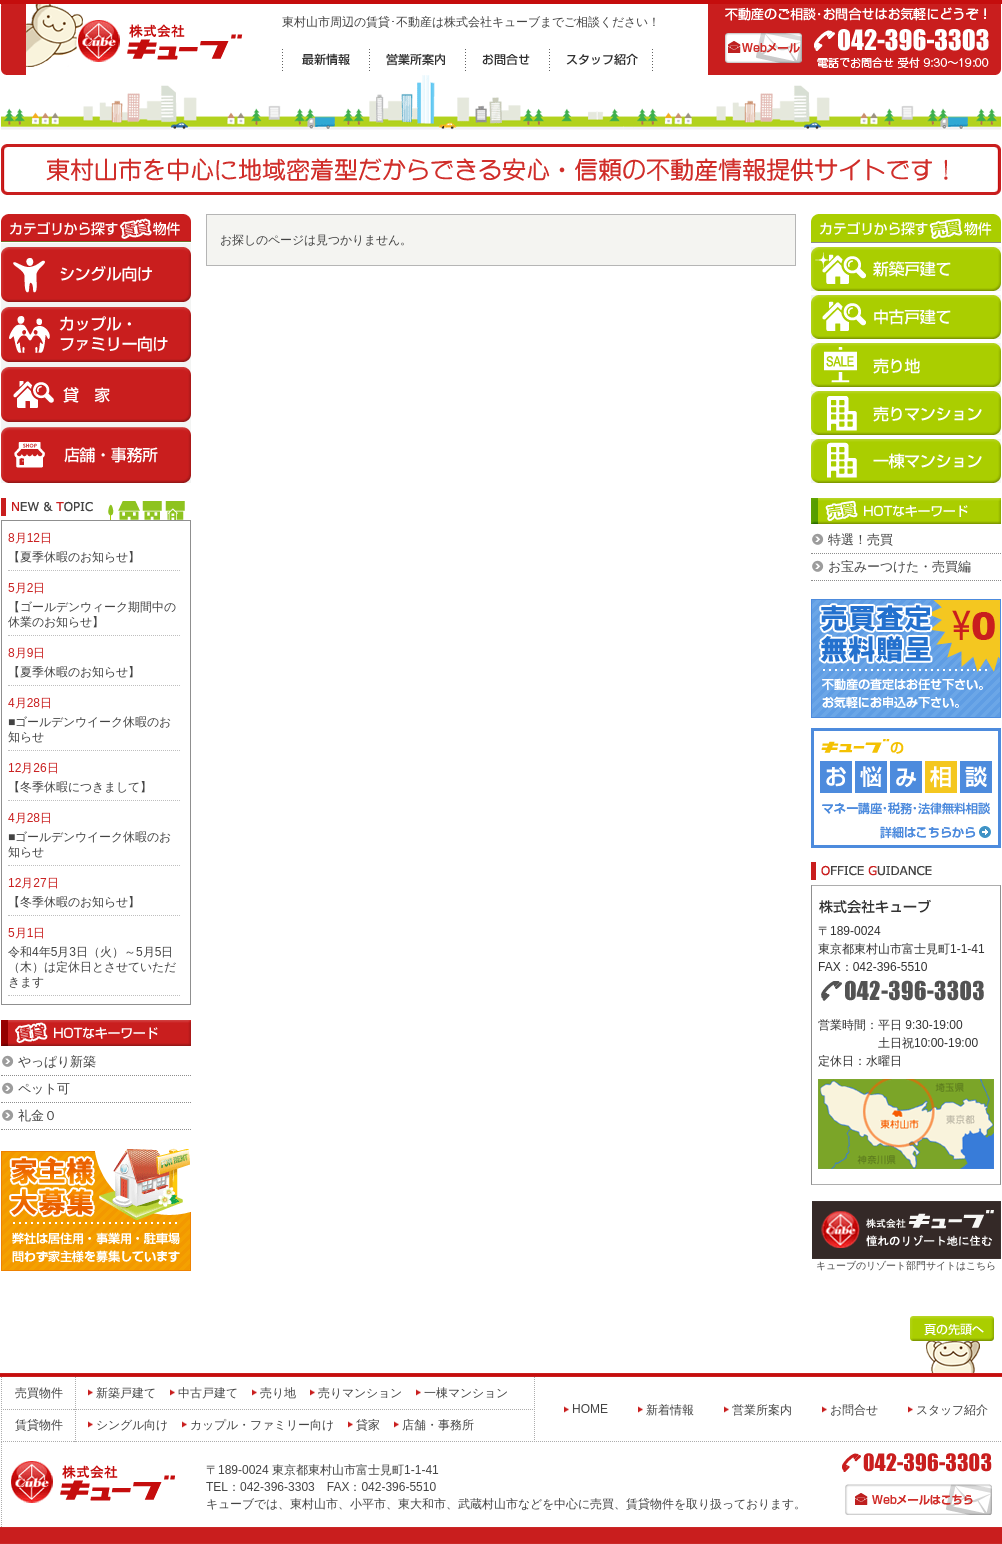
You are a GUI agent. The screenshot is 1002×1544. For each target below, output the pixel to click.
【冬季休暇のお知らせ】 (74, 902)
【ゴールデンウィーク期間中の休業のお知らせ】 (92, 614)
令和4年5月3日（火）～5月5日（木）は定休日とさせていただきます (92, 967)
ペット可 (44, 1088)
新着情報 (670, 1410)
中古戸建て (208, 1393)
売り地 (278, 1393)
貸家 (368, 1425)
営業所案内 (762, 1410)
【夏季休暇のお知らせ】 (74, 557)
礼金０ (37, 1115)
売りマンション (360, 1393)
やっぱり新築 (57, 1061)
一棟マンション (466, 1393)
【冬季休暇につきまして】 (80, 787)
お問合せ (854, 1410)
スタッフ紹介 (952, 1410)
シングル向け (132, 1425)
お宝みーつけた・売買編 (899, 566)
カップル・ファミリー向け (262, 1425)
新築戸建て (126, 1393)
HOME (590, 1409)
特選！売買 (860, 539)
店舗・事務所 (438, 1425)
